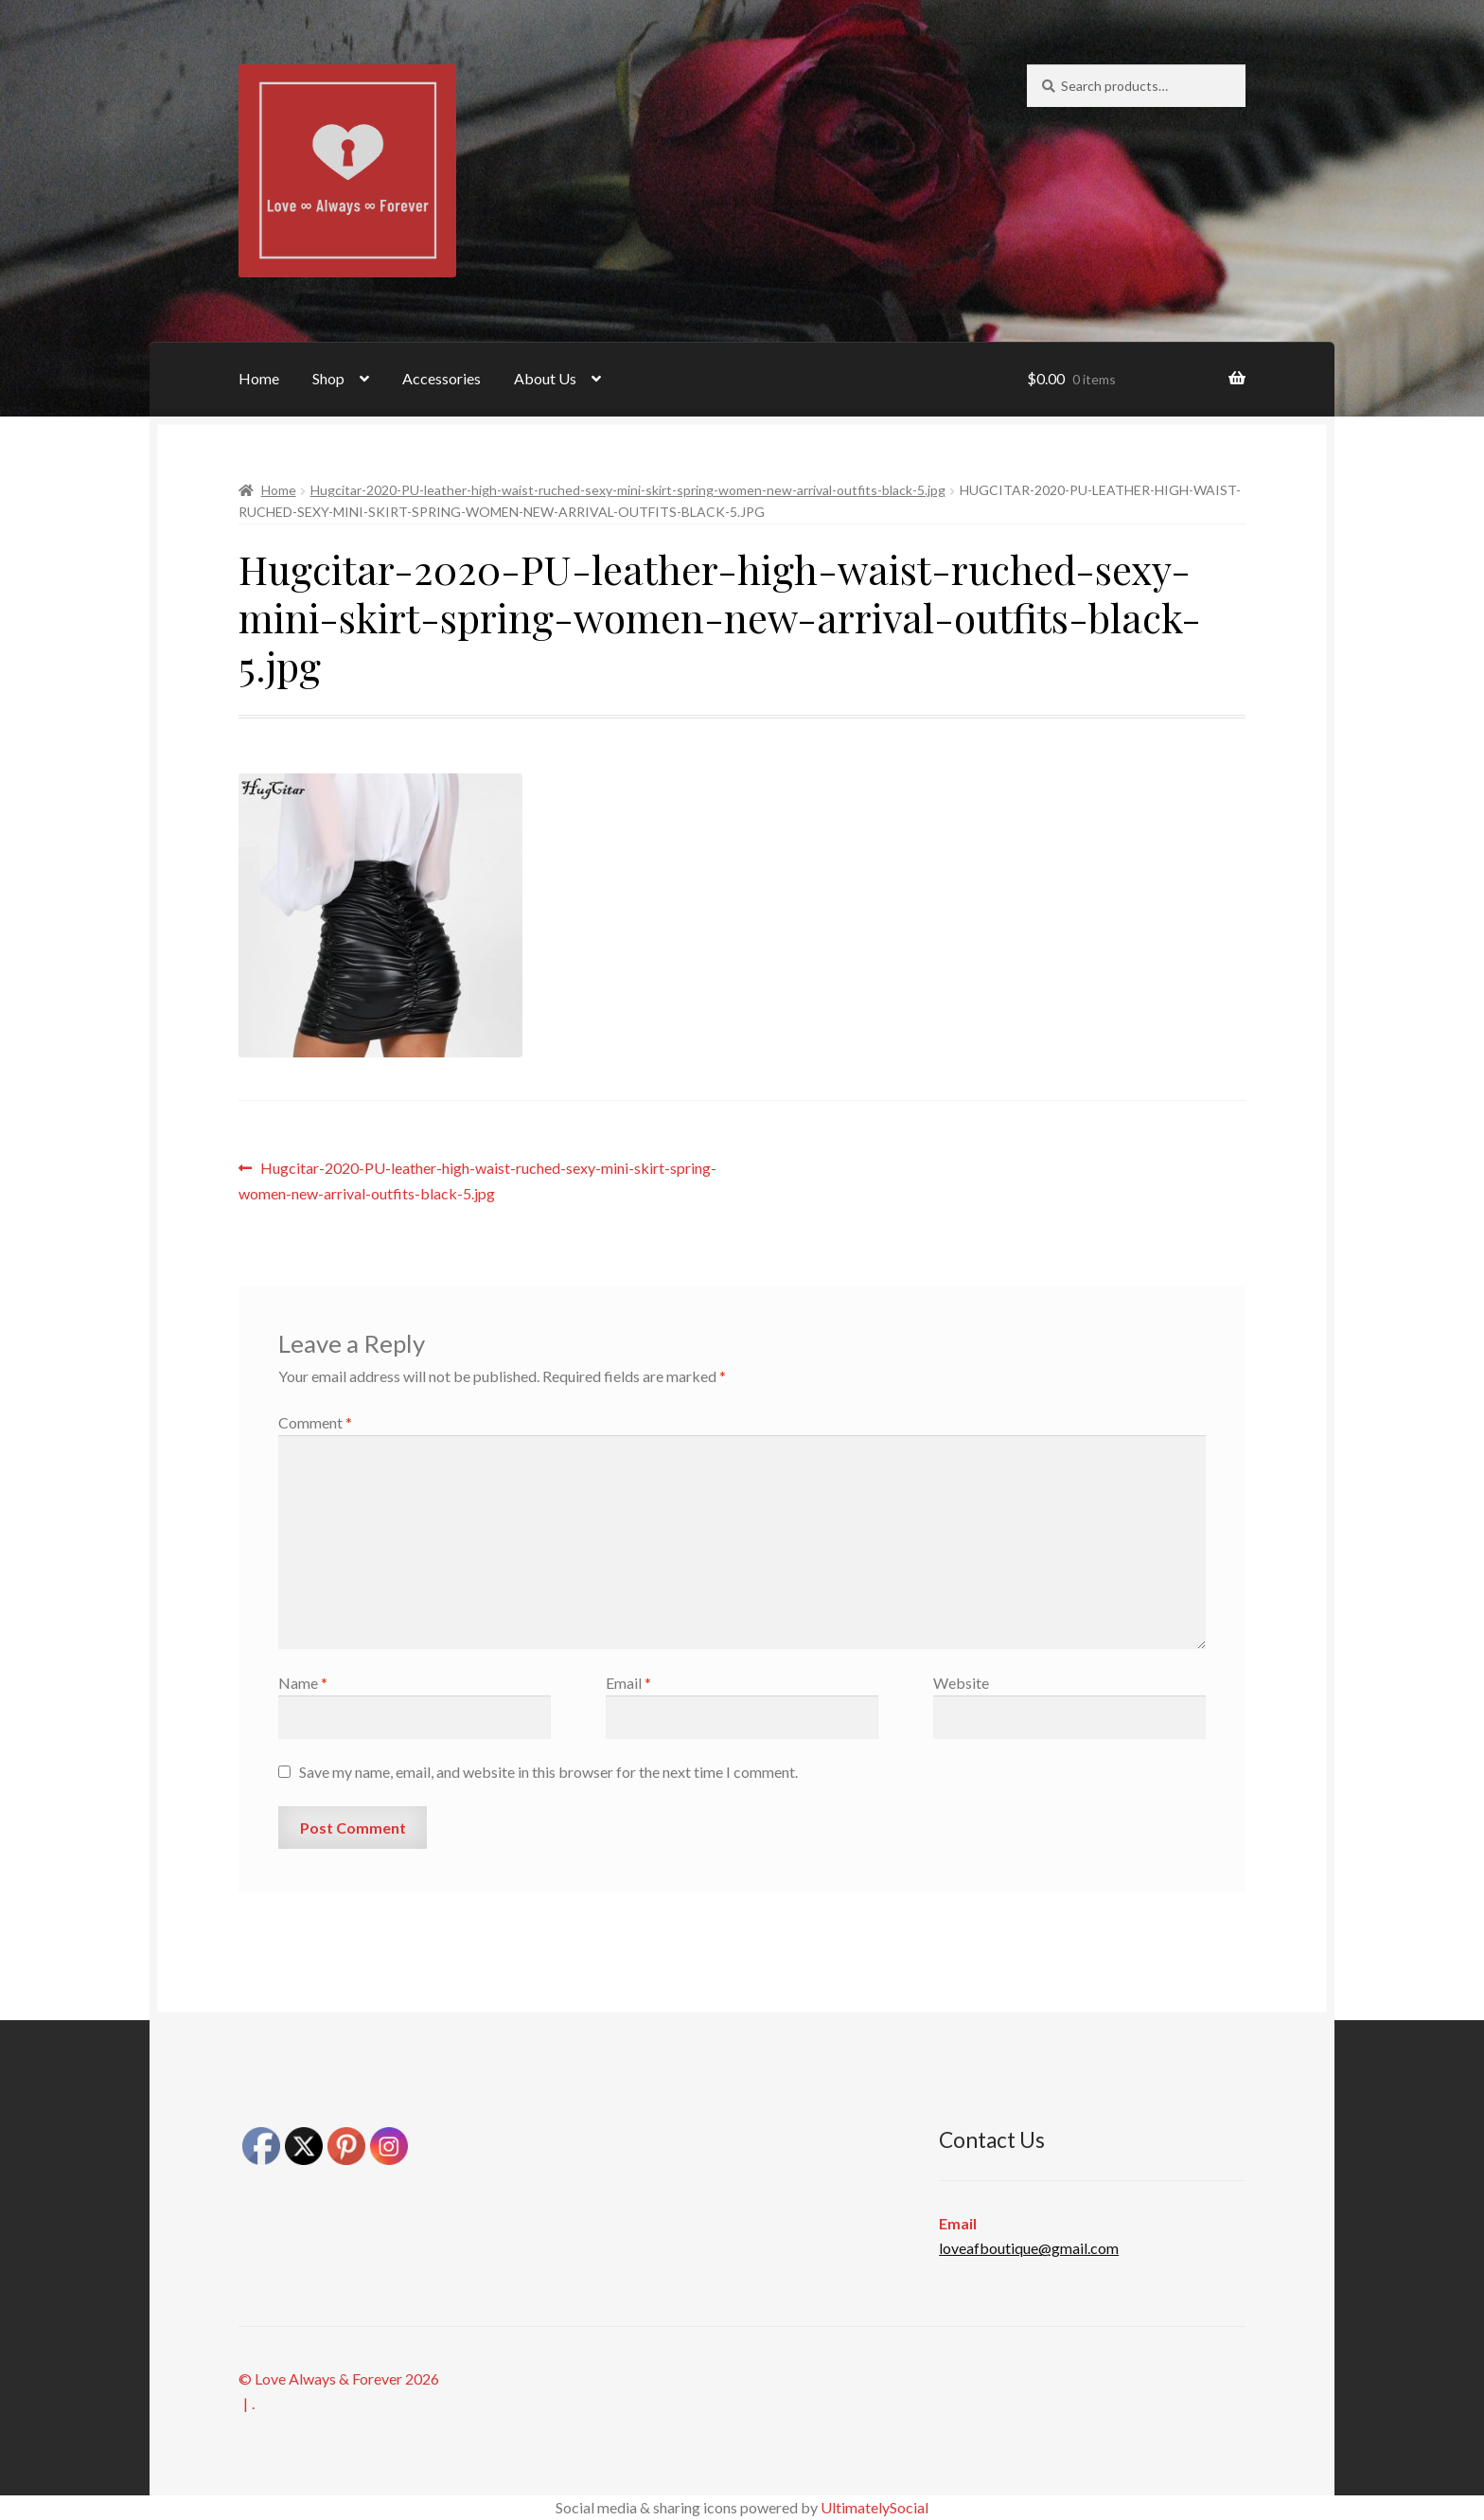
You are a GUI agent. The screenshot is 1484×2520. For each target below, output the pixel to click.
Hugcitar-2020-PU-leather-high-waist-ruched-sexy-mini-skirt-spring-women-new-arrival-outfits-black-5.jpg (627, 490)
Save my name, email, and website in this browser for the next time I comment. (548, 1772)
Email (628, 1683)
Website (961, 1683)
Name (302, 1683)
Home (258, 378)
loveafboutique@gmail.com (1029, 2248)
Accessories (441, 378)
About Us (545, 378)
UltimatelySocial (874, 2507)
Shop (328, 378)
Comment (315, 1422)
